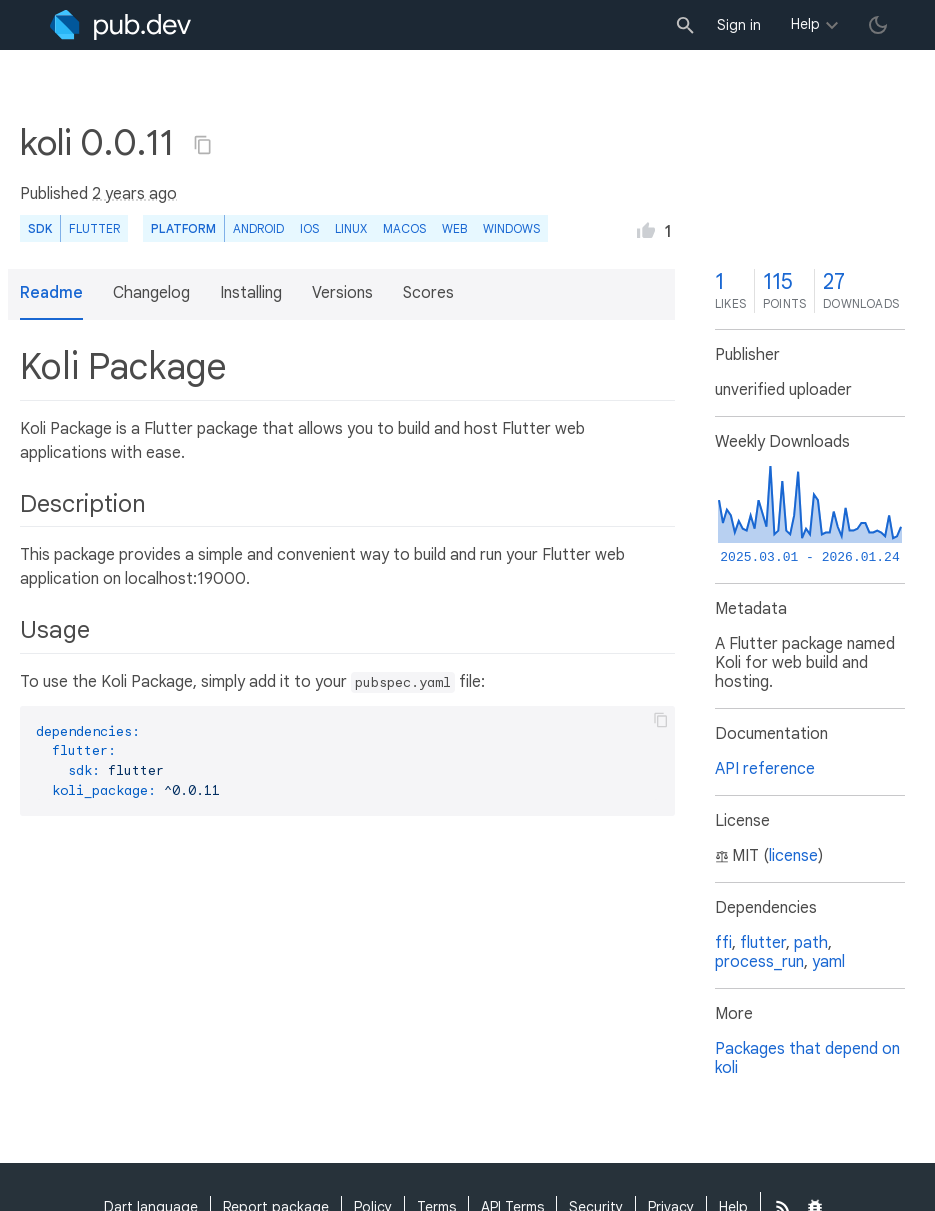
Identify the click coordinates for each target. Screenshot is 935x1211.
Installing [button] (251, 293)
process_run (759, 962)
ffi (723, 943)
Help (805, 24)
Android (258, 228)
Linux (351, 228)
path (811, 943)
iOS (309, 228)
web (454, 228)
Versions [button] (342, 293)
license (793, 856)
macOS (404, 228)
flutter (763, 943)
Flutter (94, 228)
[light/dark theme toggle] (878, 25)
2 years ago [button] (134, 194)
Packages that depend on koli (807, 1058)
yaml (828, 962)
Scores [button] (428, 293)
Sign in (739, 25)
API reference (765, 769)
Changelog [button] (151, 293)
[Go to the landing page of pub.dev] (120, 25)
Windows (511, 228)
